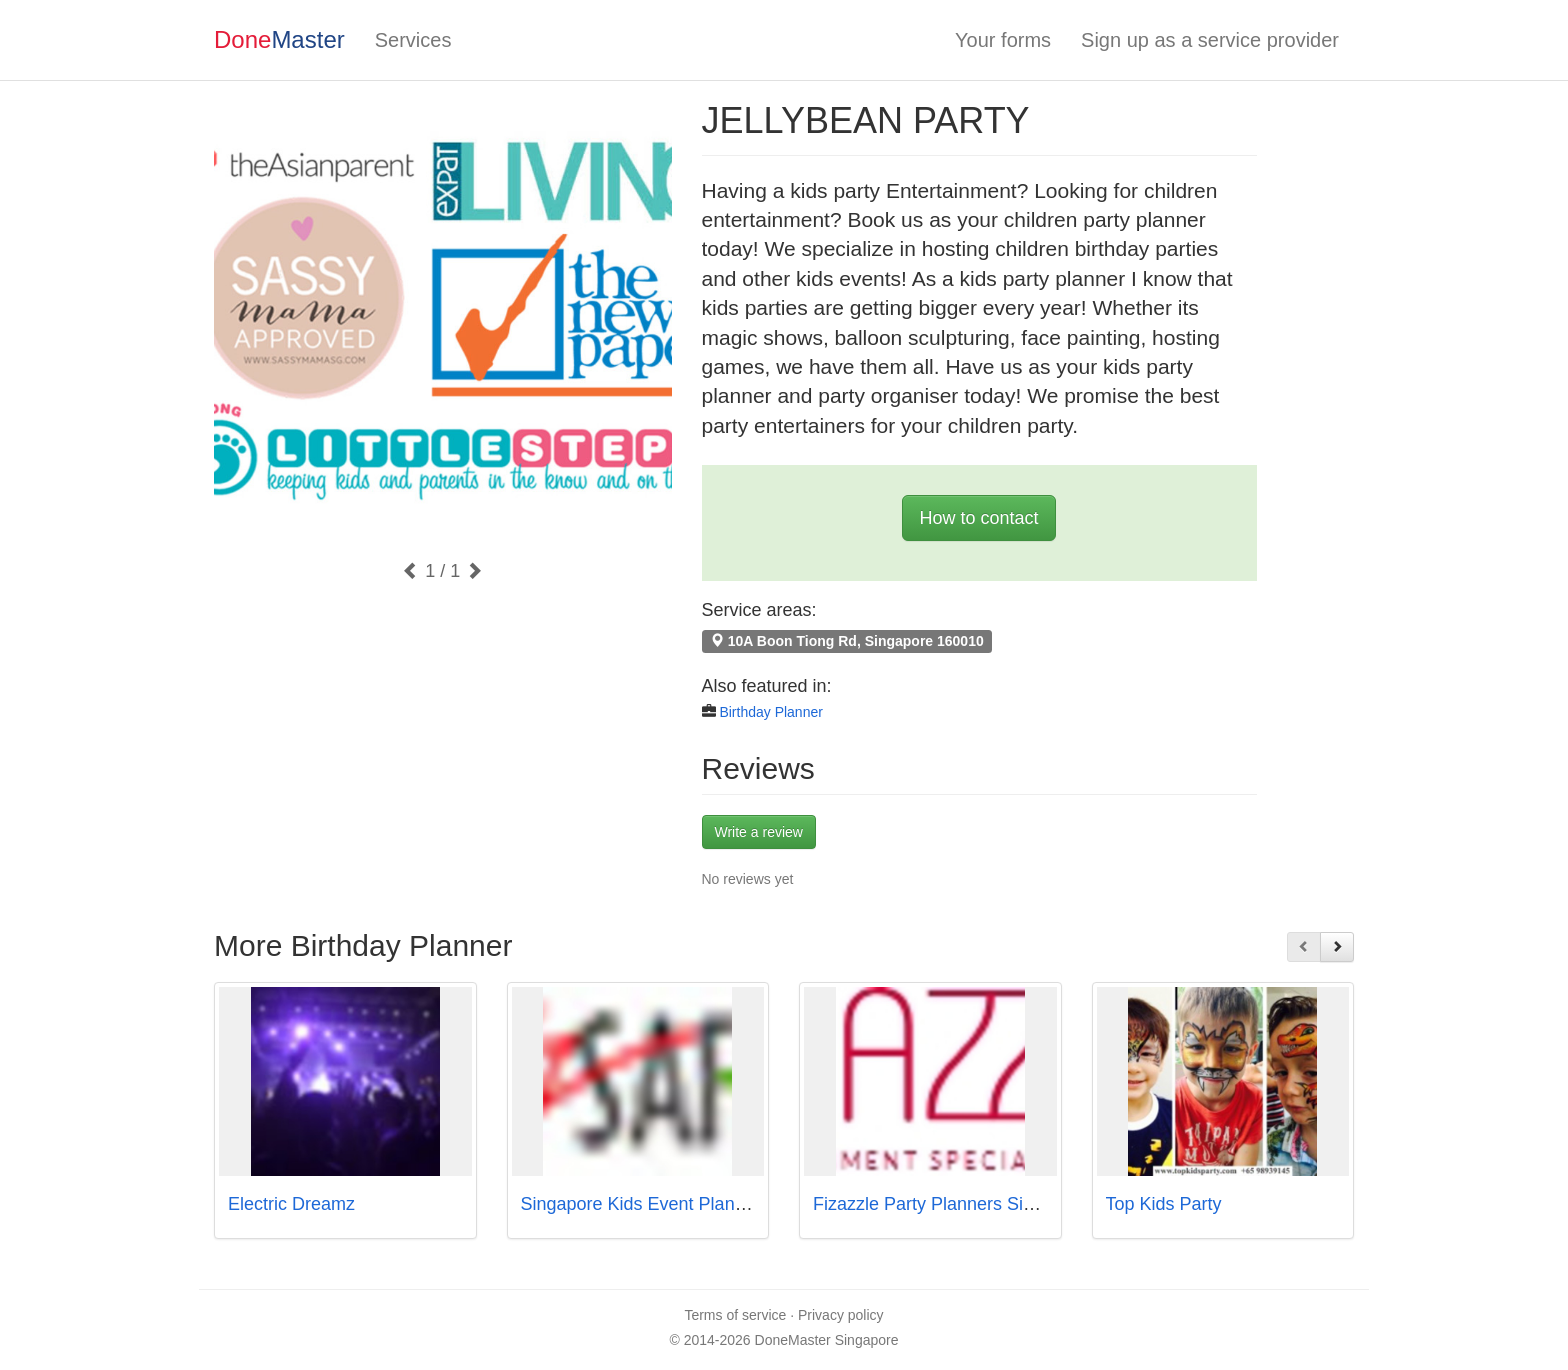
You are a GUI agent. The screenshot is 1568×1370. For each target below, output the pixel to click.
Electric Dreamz (291, 1204)
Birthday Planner (771, 712)
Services (413, 40)
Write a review (759, 832)
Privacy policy (841, 1315)
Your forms (1003, 40)
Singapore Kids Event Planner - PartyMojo (689, 1204)
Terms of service (735, 1315)
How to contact (978, 518)
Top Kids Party (1164, 1204)
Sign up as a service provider (1210, 40)
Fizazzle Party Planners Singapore (951, 1204)
